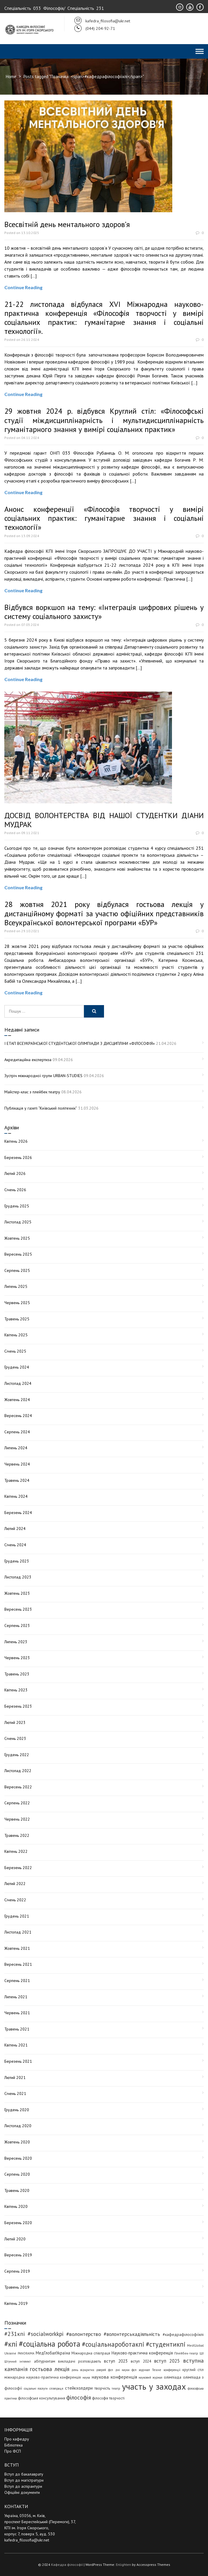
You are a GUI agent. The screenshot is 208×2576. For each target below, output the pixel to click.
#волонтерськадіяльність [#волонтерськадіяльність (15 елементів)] (132, 2334)
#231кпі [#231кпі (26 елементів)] (14, 2333)
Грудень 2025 (16, 1206)
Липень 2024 (15, 1447)
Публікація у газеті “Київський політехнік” (40, 1108)
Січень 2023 (15, 1738)
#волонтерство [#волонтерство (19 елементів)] (83, 2333)
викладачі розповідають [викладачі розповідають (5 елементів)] (79, 2361)
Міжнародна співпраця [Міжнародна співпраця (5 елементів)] (90, 2353)
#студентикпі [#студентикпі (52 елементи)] (166, 2344)
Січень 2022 (15, 1899)
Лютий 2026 (15, 1173)
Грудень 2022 (16, 1754)
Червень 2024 (17, 1464)
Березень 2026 (18, 1157)
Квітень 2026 (16, 1141)
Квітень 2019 (16, 2303)
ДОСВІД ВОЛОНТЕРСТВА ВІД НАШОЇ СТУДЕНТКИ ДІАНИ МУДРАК (104, 820)
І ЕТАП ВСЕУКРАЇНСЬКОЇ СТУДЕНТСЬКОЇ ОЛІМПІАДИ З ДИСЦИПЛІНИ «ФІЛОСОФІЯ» (79, 1043)
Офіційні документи (22, 2492)
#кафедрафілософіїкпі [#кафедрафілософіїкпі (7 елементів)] (183, 2334)
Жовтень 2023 (17, 1593)
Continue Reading (23, 287)
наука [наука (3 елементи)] (86, 2377)
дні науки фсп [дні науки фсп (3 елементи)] (126, 2370)
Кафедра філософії (67, 2564)
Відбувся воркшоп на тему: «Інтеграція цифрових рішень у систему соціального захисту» (104, 611)
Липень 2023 (15, 1641)
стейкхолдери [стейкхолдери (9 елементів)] (79, 2388)
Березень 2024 (18, 1512)
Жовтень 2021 (17, 1948)
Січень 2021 (15, 2093)
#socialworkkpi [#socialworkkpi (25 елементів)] (46, 2333)
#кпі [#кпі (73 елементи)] (10, 2344)
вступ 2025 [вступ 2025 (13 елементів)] (167, 2361)
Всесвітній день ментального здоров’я (67, 224)
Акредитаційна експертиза (27, 1059)
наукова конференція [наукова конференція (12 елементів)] (114, 2377)
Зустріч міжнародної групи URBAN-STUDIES (43, 1075)
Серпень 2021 (17, 1980)
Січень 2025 (15, 1351)
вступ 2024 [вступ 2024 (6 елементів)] (141, 2361)
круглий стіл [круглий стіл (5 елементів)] (193, 2369)
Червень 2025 (17, 1302)
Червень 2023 (17, 1657)
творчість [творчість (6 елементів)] (102, 2388)
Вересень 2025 (18, 1254)
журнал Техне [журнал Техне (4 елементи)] (150, 2370)
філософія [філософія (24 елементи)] (78, 2397)
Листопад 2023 (17, 1577)
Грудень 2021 (16, 1916)
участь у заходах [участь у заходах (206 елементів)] (154, 2386)
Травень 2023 (16, 1674)
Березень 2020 (18, 2222)
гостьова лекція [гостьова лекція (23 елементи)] (49, 2369)
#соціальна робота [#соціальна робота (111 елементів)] (49, 2344)
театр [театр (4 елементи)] (116, 2388)
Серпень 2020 (17, 2174)
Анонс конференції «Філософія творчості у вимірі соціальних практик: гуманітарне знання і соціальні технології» (104, 518)
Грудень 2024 (16, 1367)
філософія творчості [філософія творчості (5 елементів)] (108, 2398)
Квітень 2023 (16, 1690)
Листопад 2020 (17, 2125)
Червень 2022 (17, 1819)
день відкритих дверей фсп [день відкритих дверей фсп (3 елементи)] (92, 2370)
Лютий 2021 (15, 2077)
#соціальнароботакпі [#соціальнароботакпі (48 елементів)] (113, 2344)
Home (11, 76)
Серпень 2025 (17, 1270)
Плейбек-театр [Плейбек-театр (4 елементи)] (186, 2353)
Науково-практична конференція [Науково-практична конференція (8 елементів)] (142, 2353)
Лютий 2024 (15, 1528)
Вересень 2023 (18, 1609)
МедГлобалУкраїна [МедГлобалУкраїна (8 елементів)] (53, 2353)
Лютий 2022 (15, 1883)
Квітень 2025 (16, 1334)
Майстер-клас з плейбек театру (32, 1092)
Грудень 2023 (16, 1561)
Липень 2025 (15, 1286)
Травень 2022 (16, 1835)
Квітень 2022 (16, 1851)
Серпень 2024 (17, 1431)
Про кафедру (16, 2439)
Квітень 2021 (16, 2045)
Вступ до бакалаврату (23, 2474)
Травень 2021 (16, 2029)
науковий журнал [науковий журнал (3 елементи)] (150, 2377)
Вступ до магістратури (24, 2480)
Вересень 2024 (18, 1415)
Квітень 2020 (16, 2206)
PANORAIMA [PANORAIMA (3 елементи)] (26, 2353)
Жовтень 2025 (17, 1238)
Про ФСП (12, 2451)
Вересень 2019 (18, 2255)
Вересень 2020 (18, 2158)
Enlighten (123, 2564)
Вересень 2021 (18, 1964)
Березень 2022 (18, 1867)
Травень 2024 (16, 1480)
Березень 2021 (18, 2061)
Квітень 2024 (16, 1496)
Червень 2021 (17, 2012)
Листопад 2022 (17, 1770)
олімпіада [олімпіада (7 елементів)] (172, 2377)
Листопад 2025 (17, 1222)
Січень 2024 (15, 1544)
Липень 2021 (15, 1996)
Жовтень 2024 (17, 1399)
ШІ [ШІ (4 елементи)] (202, 2353)
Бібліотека (13, 2445)
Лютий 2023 (15, 1722)
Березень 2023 (18, 1706)
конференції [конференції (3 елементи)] (172, 2370)
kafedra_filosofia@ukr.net (26, 2540)
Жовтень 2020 (17, 2142)
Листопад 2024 (17, 1383)
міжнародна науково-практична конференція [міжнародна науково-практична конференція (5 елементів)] (42, 2377)
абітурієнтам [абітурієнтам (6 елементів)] (44, 2361)
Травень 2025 (16, 1319)
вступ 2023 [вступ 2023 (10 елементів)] (116, 2361)
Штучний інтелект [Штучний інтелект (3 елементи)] (17, 2361)
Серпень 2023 (17, 1625)
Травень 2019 (16, 2287)
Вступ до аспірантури (23, 2486)
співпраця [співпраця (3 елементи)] (56, 2388)
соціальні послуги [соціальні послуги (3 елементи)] (36, 2388)
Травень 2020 (16, 2190)
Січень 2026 (15, 1189)
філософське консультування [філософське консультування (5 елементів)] (41, 2398)
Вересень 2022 (18, 1787)
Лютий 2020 (15, 2239)
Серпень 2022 (17, 1802)
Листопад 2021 (17, 1932)
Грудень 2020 (16, 2109)
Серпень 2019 (17, 2271)
